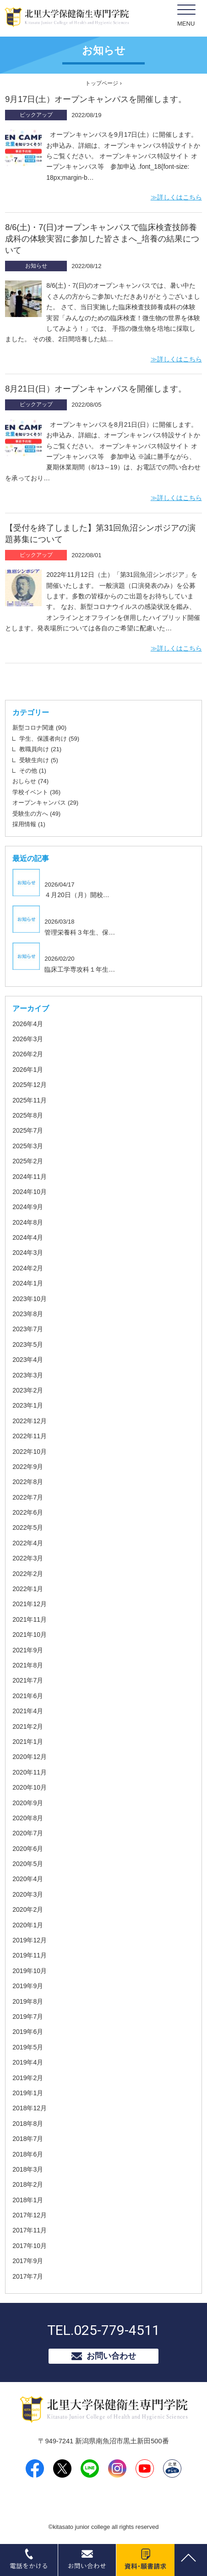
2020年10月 (29, 1787)
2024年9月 (27, 1206)
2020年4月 (27, 1878)
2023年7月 (27, 1329)
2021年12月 (29, 1604)
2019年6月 (27, 2031)
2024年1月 (27, 1283)
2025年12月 (29, 1084)
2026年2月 (27, 1054)
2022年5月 (27, 1527)
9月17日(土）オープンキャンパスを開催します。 (95, 99)
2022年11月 (29, 1436)
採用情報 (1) (28, 824)
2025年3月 (27, 1146)
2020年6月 (27, 1848)
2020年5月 (27, 1863)
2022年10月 (29, 1451)
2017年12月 (29, 2215)
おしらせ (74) (30, 781)
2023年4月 (27, 1359)
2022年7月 (27, 1497)
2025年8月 (27, 1115)
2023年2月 (27, 1390)
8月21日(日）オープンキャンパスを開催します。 (95, 388)
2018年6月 (27, 2154)
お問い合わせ (111, 2356)
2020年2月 (27, 1909)
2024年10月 (29, 1191)
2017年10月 (29, 2245)
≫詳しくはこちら (176, 197)
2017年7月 (27, 2276)
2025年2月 (27, 1161)
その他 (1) (32, 770)
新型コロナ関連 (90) (39, 727)
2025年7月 (27, 1130)
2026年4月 (27, 1023)
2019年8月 (27, 2001)
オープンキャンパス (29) (45, 802)
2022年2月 (27, 1573)
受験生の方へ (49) (36, 813)
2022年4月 (27, 1543)
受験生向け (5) (38, 760)
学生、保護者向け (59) (49, 738)
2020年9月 (27, 1803)
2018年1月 (27, 2200)
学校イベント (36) (36, 792)
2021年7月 (27, 1680)
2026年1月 (27, 1069)
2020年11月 (29, 1772)
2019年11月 (29, 1955)
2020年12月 (29, 1756)
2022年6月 (27, 1512)
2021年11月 (29, 1619)
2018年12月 (29, 2108)
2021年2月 (27, 1726)
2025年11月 (29, 1100)
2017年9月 (27, 2260)
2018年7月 (27, 2138)
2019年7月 (27, 2016)
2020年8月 (27, 1818)
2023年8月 (27, 1314)
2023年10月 (29, 1298)
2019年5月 (27, 2047)
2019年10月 (29, 1970)
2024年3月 (27, 1252)
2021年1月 (27, 1741)
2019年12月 (29, 1940)
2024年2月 (27, 1268)
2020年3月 (27, 1894)
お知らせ (36, 266)
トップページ (101, 83)
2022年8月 (27, 1481)
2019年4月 (27, 2062)
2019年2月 (27, 2077)
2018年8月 (27, 2123)
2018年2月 (27, 2184)
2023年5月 (27, 1344)
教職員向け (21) (40, 749)
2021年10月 (29, 1634)
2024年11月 (29, 1176)
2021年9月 (27, 1650)
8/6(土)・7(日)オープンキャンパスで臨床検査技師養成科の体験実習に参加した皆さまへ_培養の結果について (102, 239)
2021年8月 (27, 1665)
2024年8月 (27, 1222)
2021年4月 (27, 1711)
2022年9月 (27, 1466)
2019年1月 (27, 2093)
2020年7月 (27, 1833)
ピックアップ (36, 115)
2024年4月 (27, 1237)
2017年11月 (29, 2230)
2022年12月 (29, 1421)
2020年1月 (27, 1925)
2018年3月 (27, 2169)
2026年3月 (27, 1039)
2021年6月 (27, 1695)
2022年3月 (27, 1558)
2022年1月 (27, 1588)
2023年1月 (27, 1405)
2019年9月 (27, 1986)
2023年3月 (27, 1375)
